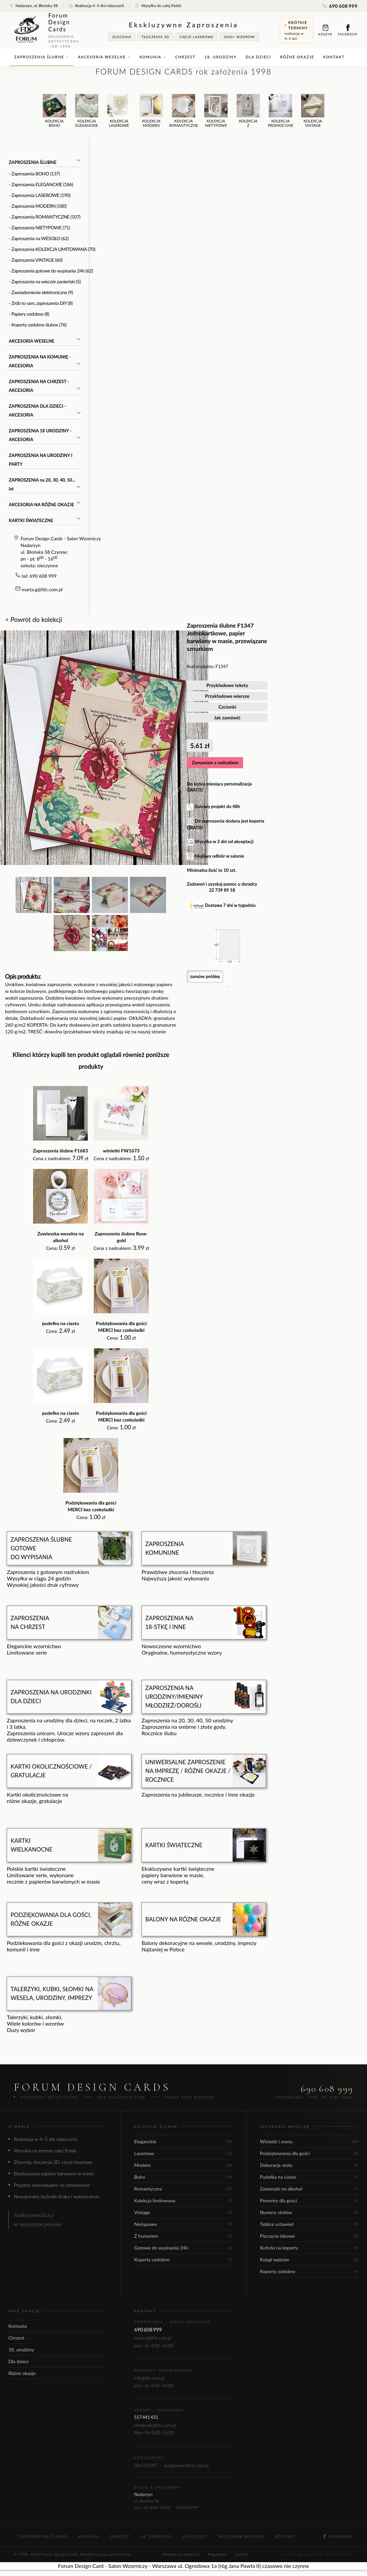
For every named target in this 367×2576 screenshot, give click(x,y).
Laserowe (183, 2153)
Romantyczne (183, 2189)
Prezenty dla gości (309, 2200)
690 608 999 (340, 6)
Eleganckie (183, 2141)
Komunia (152, 57)
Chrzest (185, 57)
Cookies (242, 2554)
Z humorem (183, 2236)
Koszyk (325, 30)
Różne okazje (297, 57)
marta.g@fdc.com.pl (42, 589)
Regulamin (217, 2554)
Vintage (183, 2212)
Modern (183, 2165)
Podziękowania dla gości (309, 2153)
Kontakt (334, 57)
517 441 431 (146, 2417)
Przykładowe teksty (227, 685)
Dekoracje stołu (309, 2165)
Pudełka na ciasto (309, 2177)
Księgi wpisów (309, 2259)
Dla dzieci (258, 57)
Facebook (348, 30)
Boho (183, 2177)
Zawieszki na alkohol (309, 2189)
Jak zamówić (227, 717)
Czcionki (227, 707)
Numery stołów (309, 2212)
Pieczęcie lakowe (309, 2236)
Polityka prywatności (181, 2554)
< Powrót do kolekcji (33, 619)
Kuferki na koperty (309, 2248)
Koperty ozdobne (183, 2259)
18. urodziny (221, 57)
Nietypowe (183, 2224)
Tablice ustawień (309, 2224)
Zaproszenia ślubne (41, 57)
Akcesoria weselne (104, 57)
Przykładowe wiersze (227, 696)
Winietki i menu (309, 2141)
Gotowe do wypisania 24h (183, 2248)
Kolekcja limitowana (183, 2200)
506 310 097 (146, 2465)
